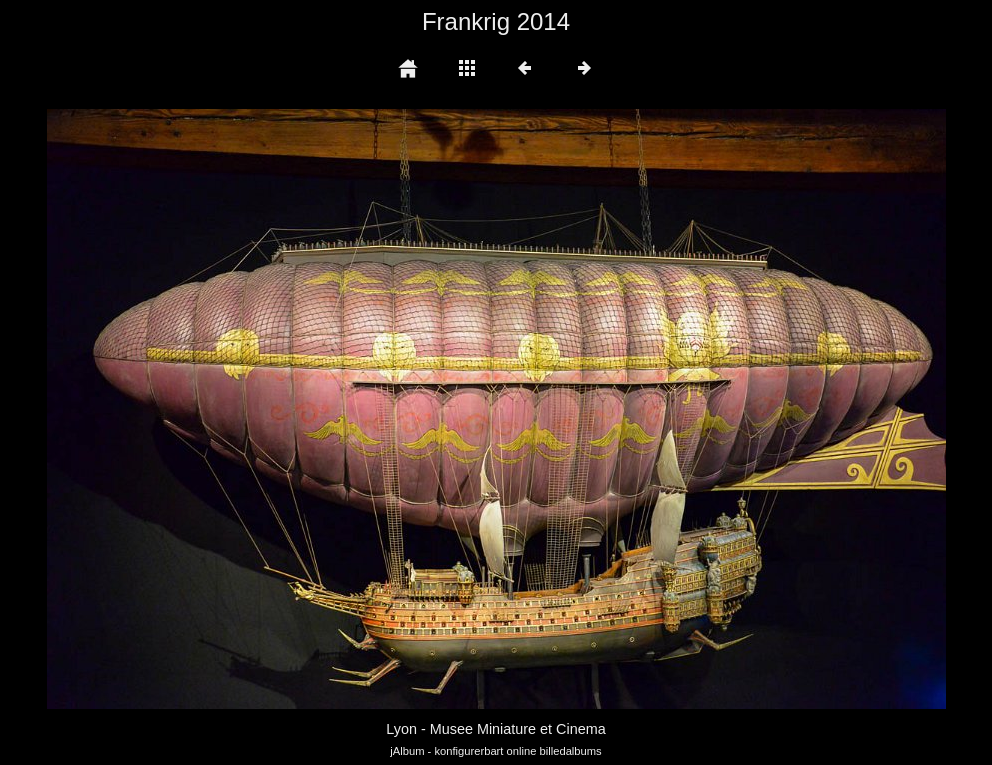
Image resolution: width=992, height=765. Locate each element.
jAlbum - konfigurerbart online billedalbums (495, 751)
